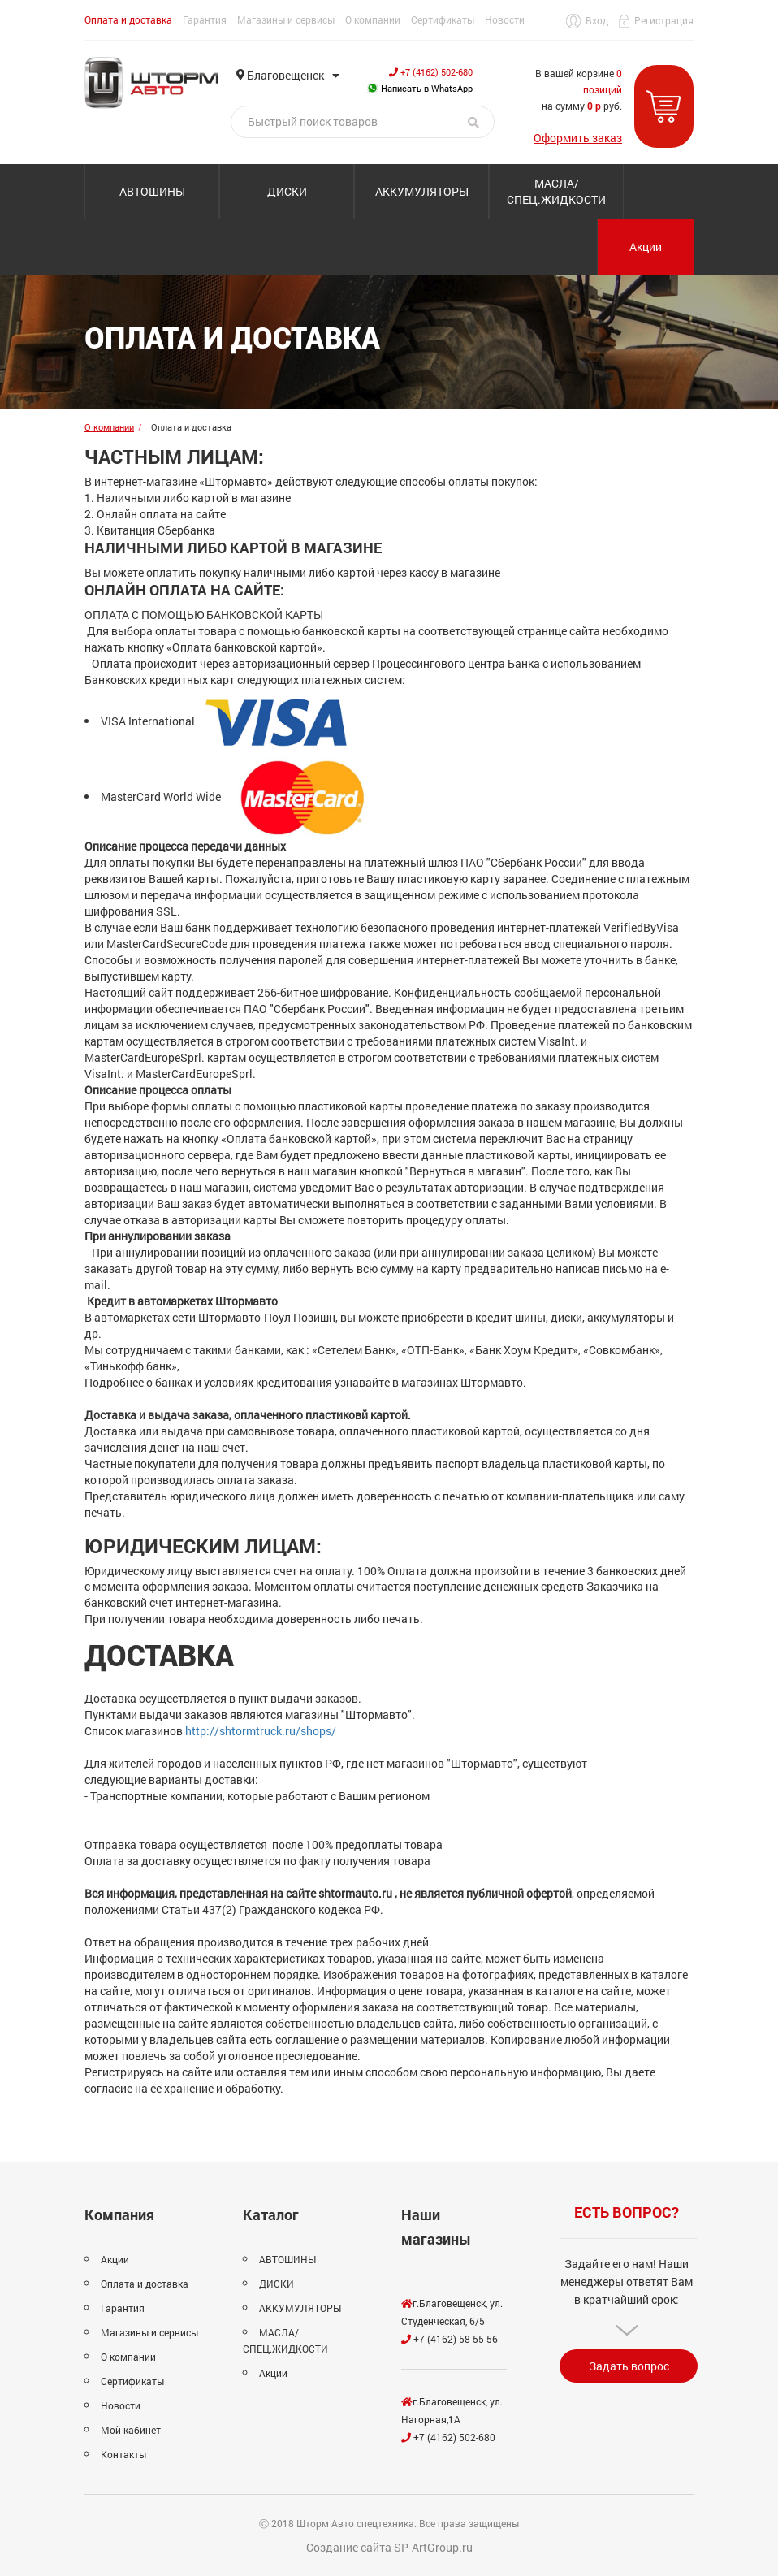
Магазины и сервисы (286, 19)
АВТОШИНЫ (152, 191)
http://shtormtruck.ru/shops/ (260, 1730)
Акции (645, 246)
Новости (505, 19)
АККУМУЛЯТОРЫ (422, 191)
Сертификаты (442, 19)
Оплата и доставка (128, 19)
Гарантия (205, 19)
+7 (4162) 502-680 (431, 72)
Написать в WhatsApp (420, 88)
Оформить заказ (578, 137)
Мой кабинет (131, 2429)
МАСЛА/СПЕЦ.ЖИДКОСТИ (556, 191)
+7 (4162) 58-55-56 (449, 2338)
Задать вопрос (629, 2366)
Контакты (123, 2454)
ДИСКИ (287, 191)
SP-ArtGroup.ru (433, 2547)
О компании (372, 19)
